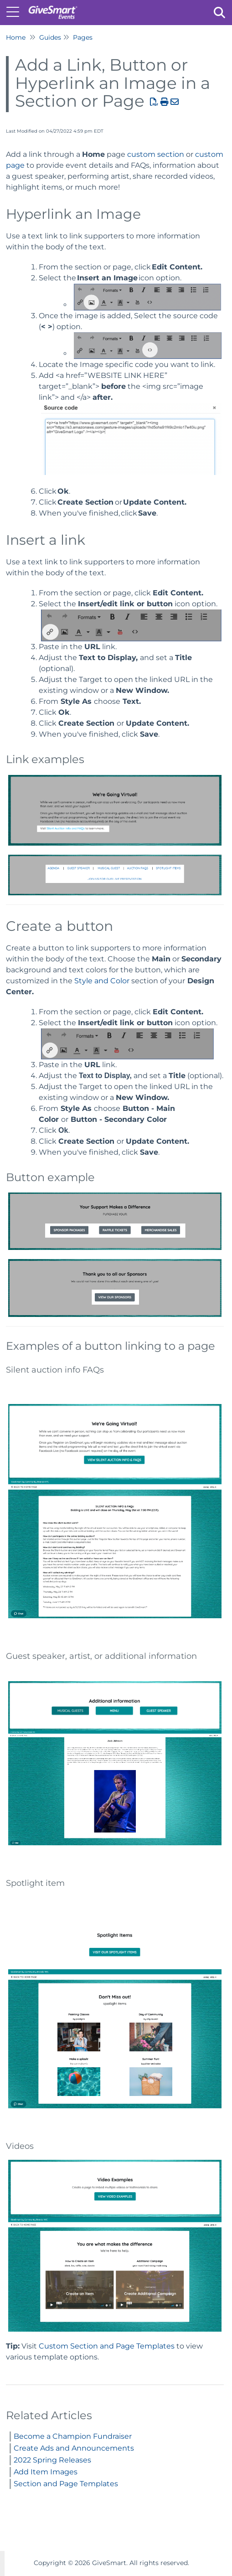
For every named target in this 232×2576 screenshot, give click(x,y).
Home (16, 37)
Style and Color (101, 980)
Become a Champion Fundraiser (73, 2436)
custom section (156, 154)
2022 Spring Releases (52, 2460)
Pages (83, 37)
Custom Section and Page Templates (107, 2346)
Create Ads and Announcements (74, 2448)
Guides (50, 37)
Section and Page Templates (66, 2483)
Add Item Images (45, 2472)
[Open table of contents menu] (16, 11)
